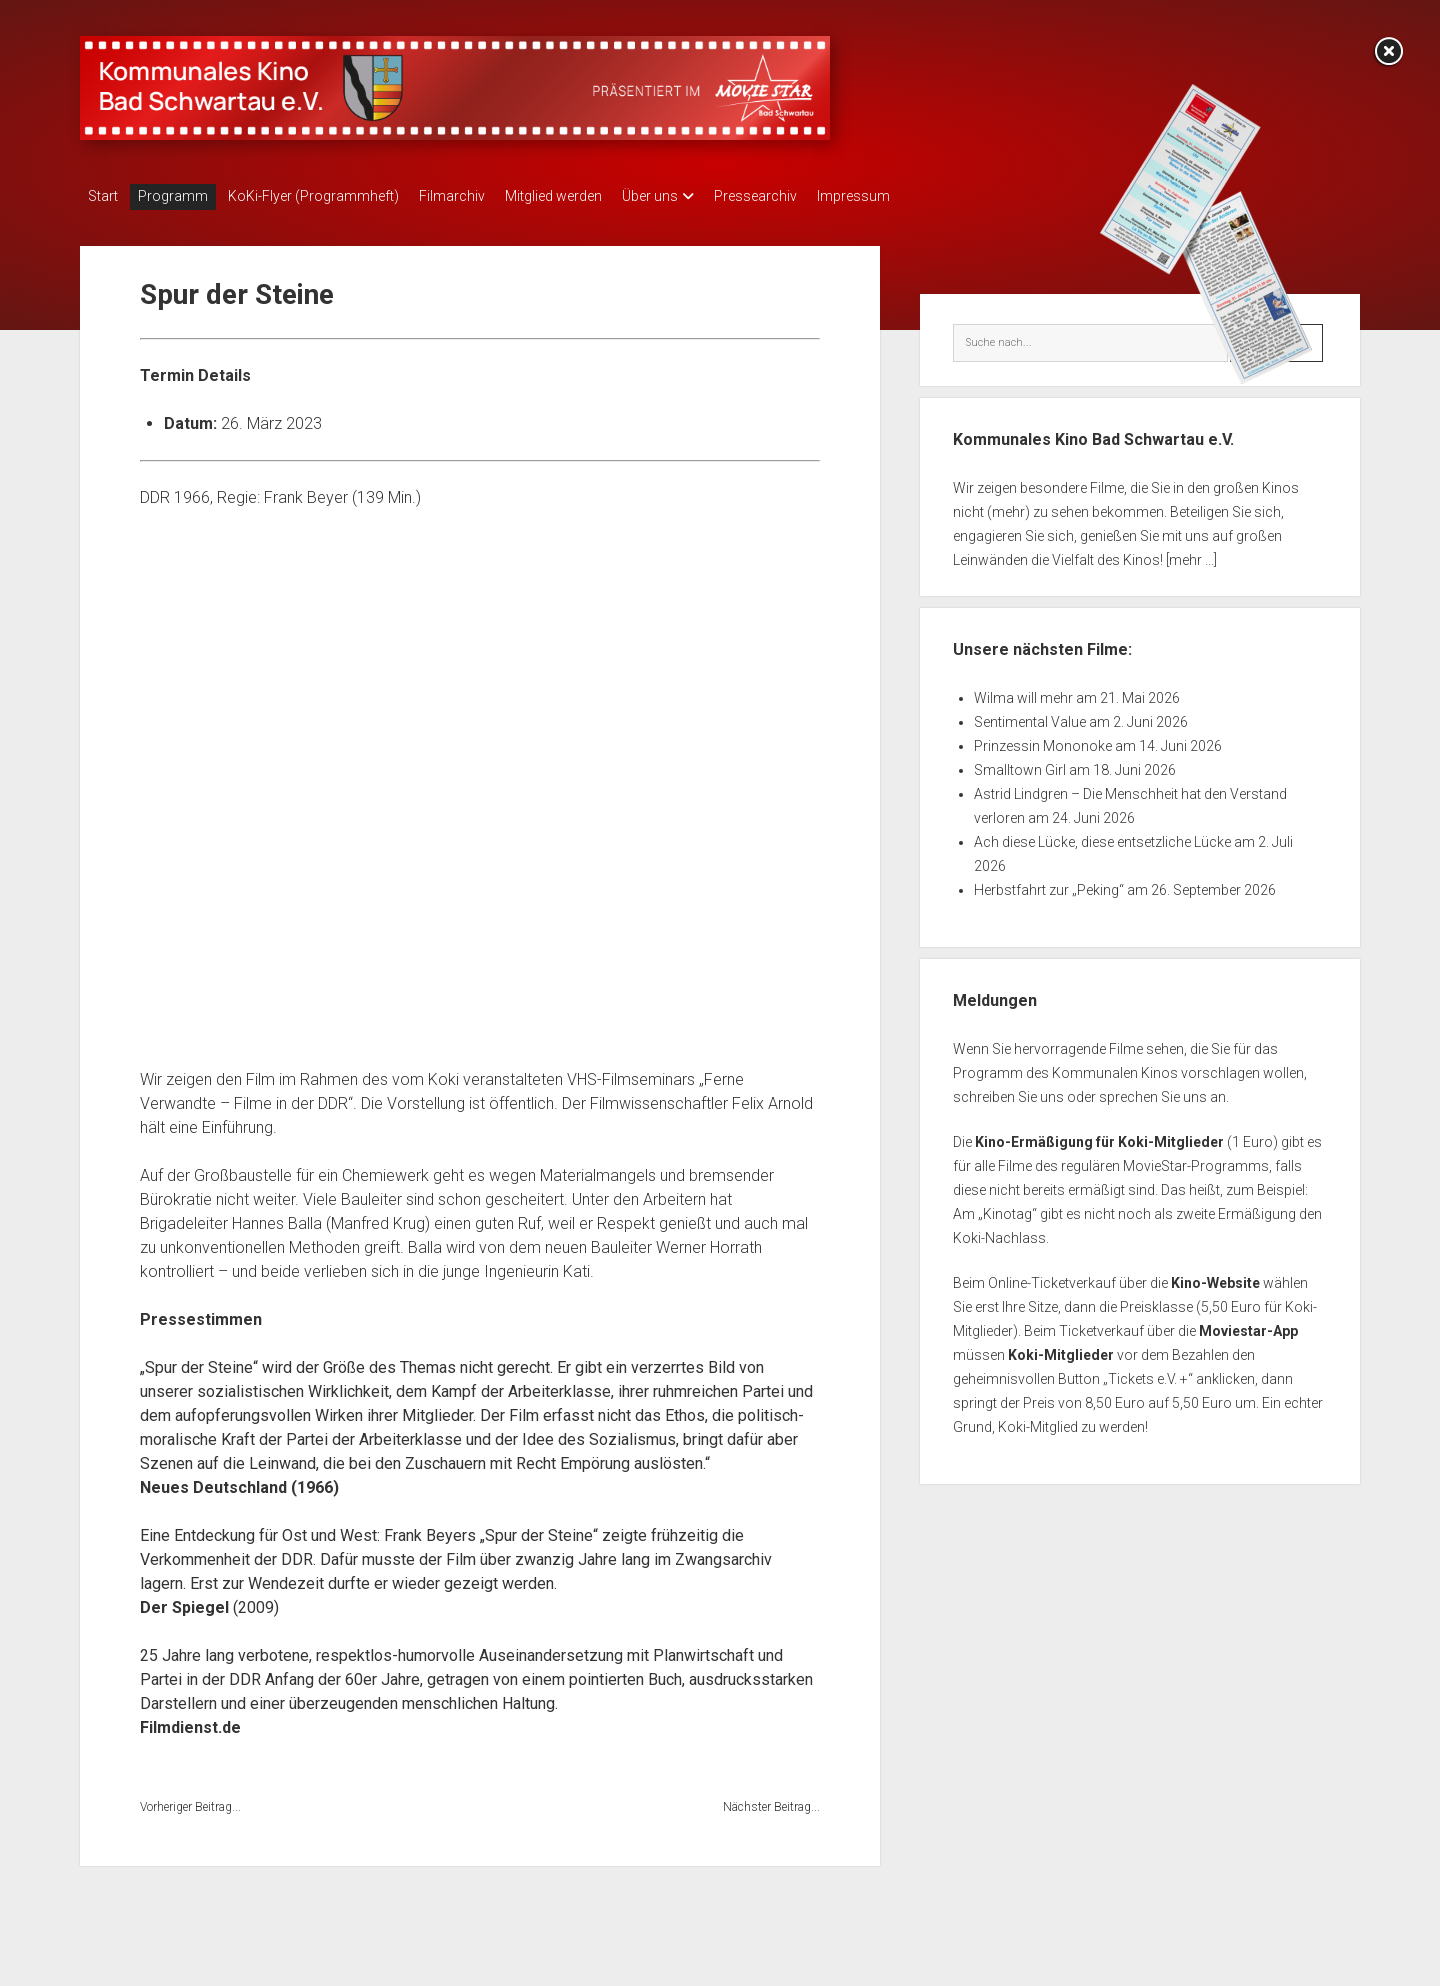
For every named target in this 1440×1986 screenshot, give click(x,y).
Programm (183, 196)
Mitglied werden (593, 196)
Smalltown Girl (1020, 764)
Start (103, 196)
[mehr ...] (1191, 554)
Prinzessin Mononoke (1043, 740)
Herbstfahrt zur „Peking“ (1049, 884)
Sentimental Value (1030, 716)
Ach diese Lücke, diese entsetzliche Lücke (1102, 836)
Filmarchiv (482, 196)
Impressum (923, 196)
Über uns (700, 196)
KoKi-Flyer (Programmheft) (333, 196)
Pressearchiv (815, 196)
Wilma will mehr (1023, 692)
